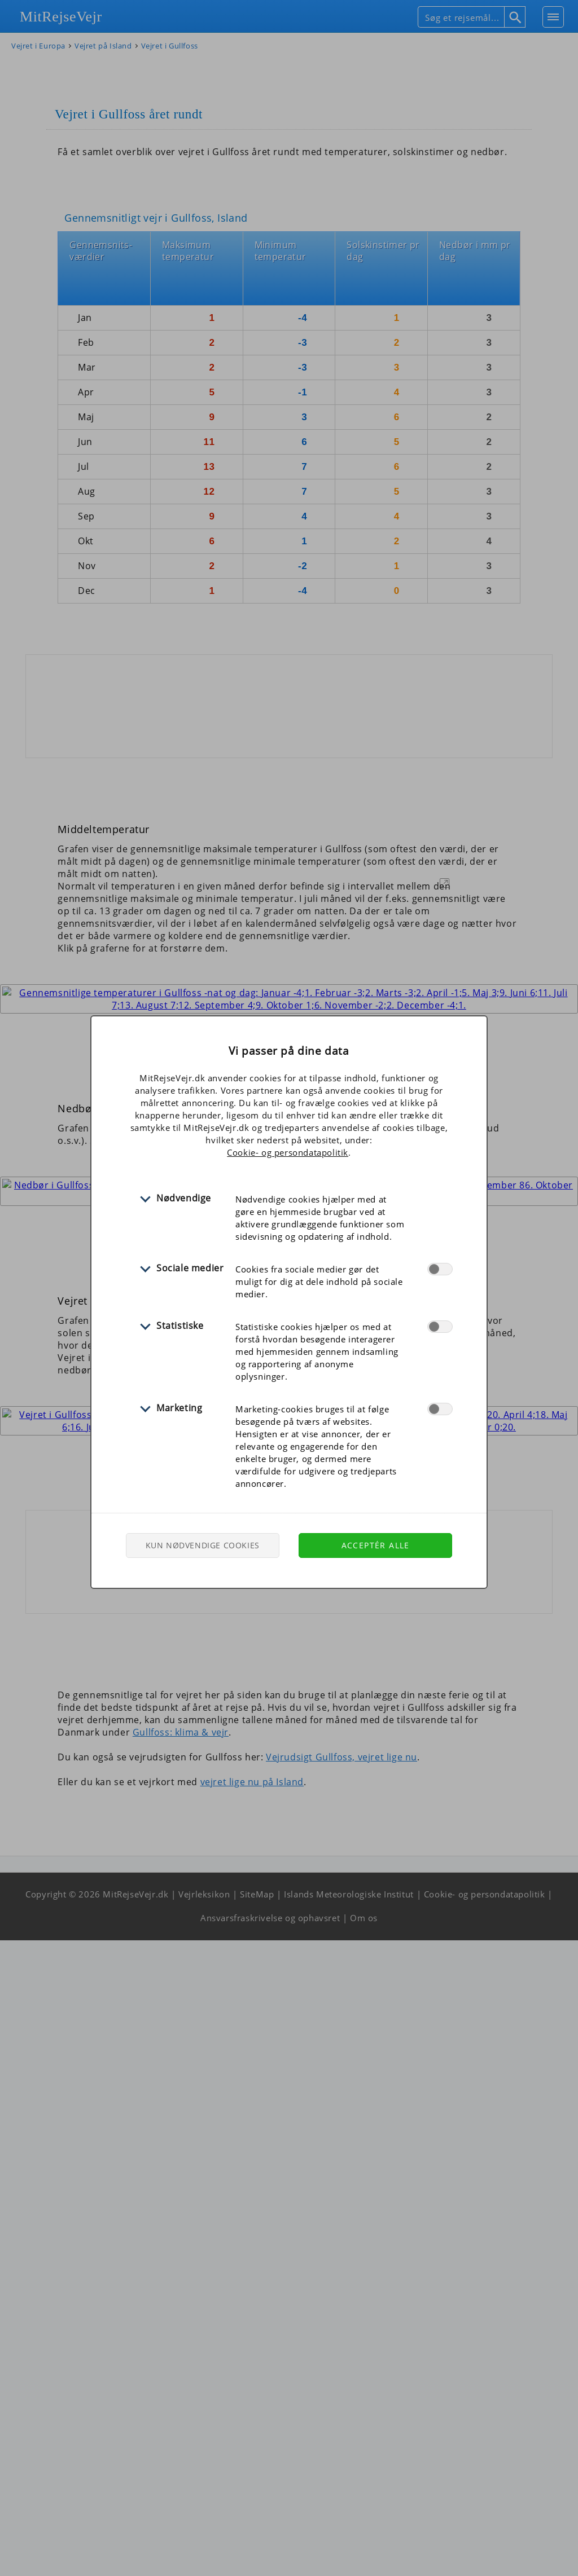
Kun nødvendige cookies (203, 1545)
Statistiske (180, 1325)
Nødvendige (183, 1198)
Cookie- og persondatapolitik (287, 1152)
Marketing (179, 1408)
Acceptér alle (375, 1545)
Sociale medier (190, 1268)
